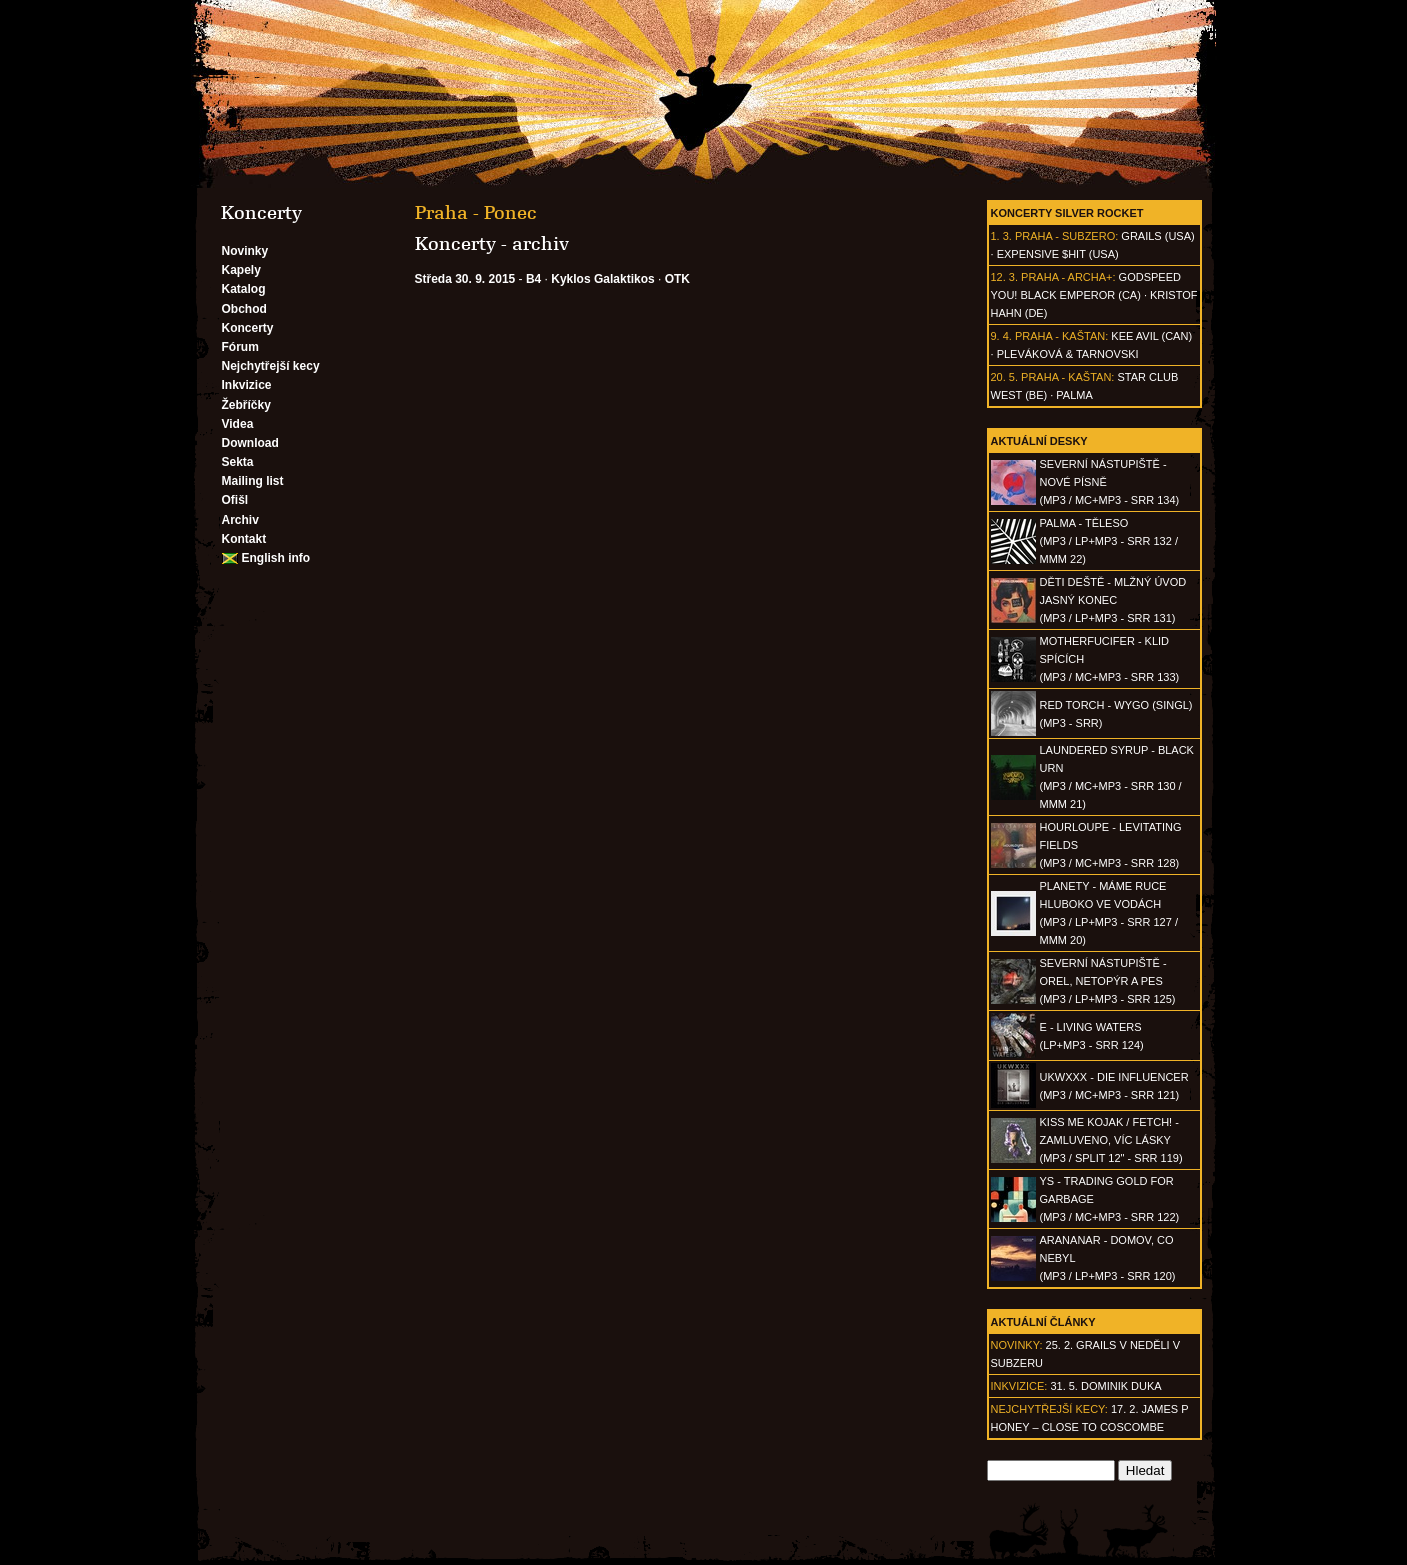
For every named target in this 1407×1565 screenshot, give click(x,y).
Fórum (240, 347)
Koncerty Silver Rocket (1067, 213)
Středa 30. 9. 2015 (465, 279)
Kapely (241, 270)
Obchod (244, 309)
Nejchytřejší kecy (271, 366)
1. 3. (1001, 236)
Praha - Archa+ (1066, 277)
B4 (533, 279)
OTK (677, 279)
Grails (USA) (1157, 236)
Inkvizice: (1019, 1386)
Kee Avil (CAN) (1151, 336)
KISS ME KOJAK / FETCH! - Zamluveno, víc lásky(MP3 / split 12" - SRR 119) (1111, 1140)
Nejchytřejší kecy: (1049, 1409)
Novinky (245, 251)
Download (250, 443)
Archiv (240, 520)
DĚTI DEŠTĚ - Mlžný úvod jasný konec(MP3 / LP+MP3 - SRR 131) (1113, 600)
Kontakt (244, 539)
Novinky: (1017, 1345)
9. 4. (1001, 336)
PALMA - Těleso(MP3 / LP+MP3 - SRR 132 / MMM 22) (1109, 541)
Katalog (244, 289)
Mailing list (253, 481)
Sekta (238, 462)
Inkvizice (247, 385)
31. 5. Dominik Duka (1105, 1386)
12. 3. (1005, 277)
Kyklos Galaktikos (602, 279)
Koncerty (248, 328)
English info (276, 558)
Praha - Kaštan (1060, 336)
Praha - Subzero (1065, 236)
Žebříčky (246, 405)
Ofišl (235, 500)
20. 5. (1005, 377)
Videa (238, 424)
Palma (1074, 395)
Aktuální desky (1039, 441)
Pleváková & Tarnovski (1068, 354)
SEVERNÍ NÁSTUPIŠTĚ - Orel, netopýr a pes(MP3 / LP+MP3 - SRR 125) (1108, 981)
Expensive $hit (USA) (1058, 254)
